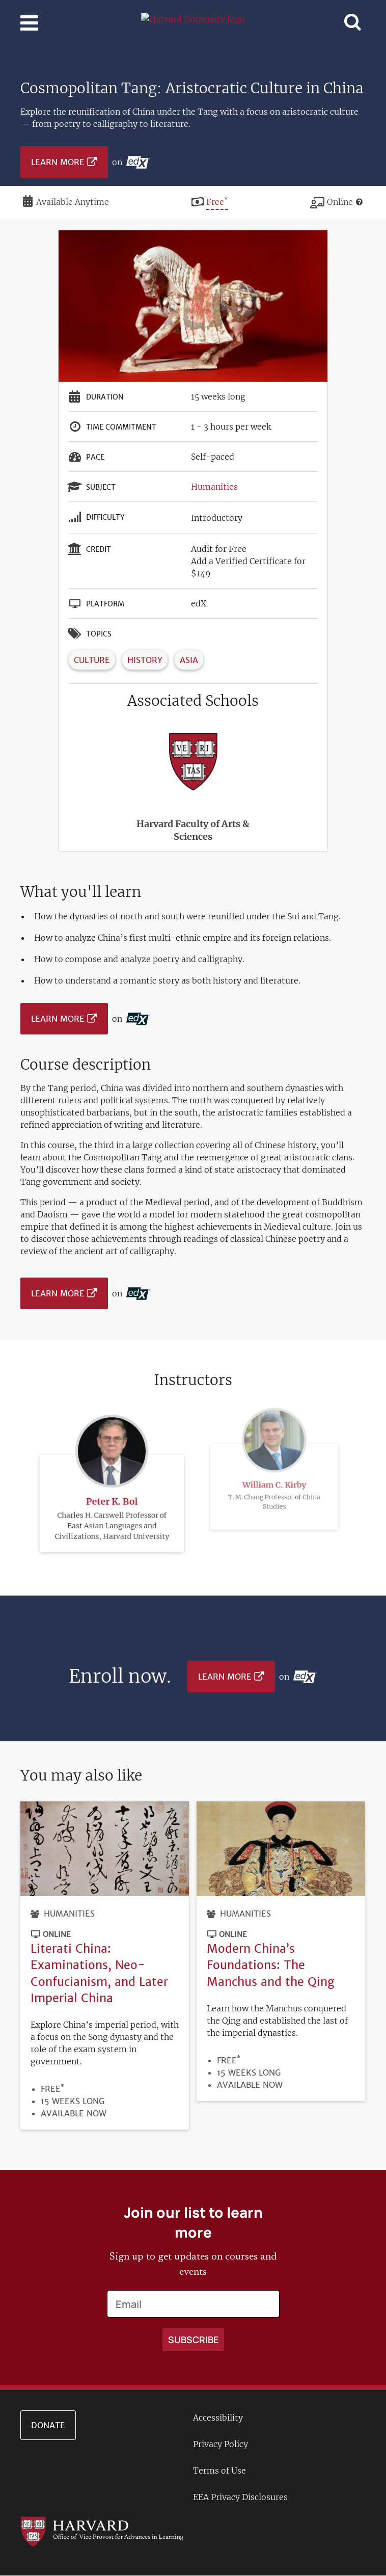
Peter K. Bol (111, 1485)
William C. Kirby (274, 1445)
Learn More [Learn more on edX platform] (58, 162)
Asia (189, 660)
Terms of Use (219, 2470)
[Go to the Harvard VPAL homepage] (101, 2531)
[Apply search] (193, 2339)
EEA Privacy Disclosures (240, 2497)
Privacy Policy (220, 2444)
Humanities (214, 487)
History (144, 660)
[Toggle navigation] (29, 23)
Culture (92, 660)
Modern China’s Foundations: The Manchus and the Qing (271, 1964)
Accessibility (218, 2417)
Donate (48, 2425)
